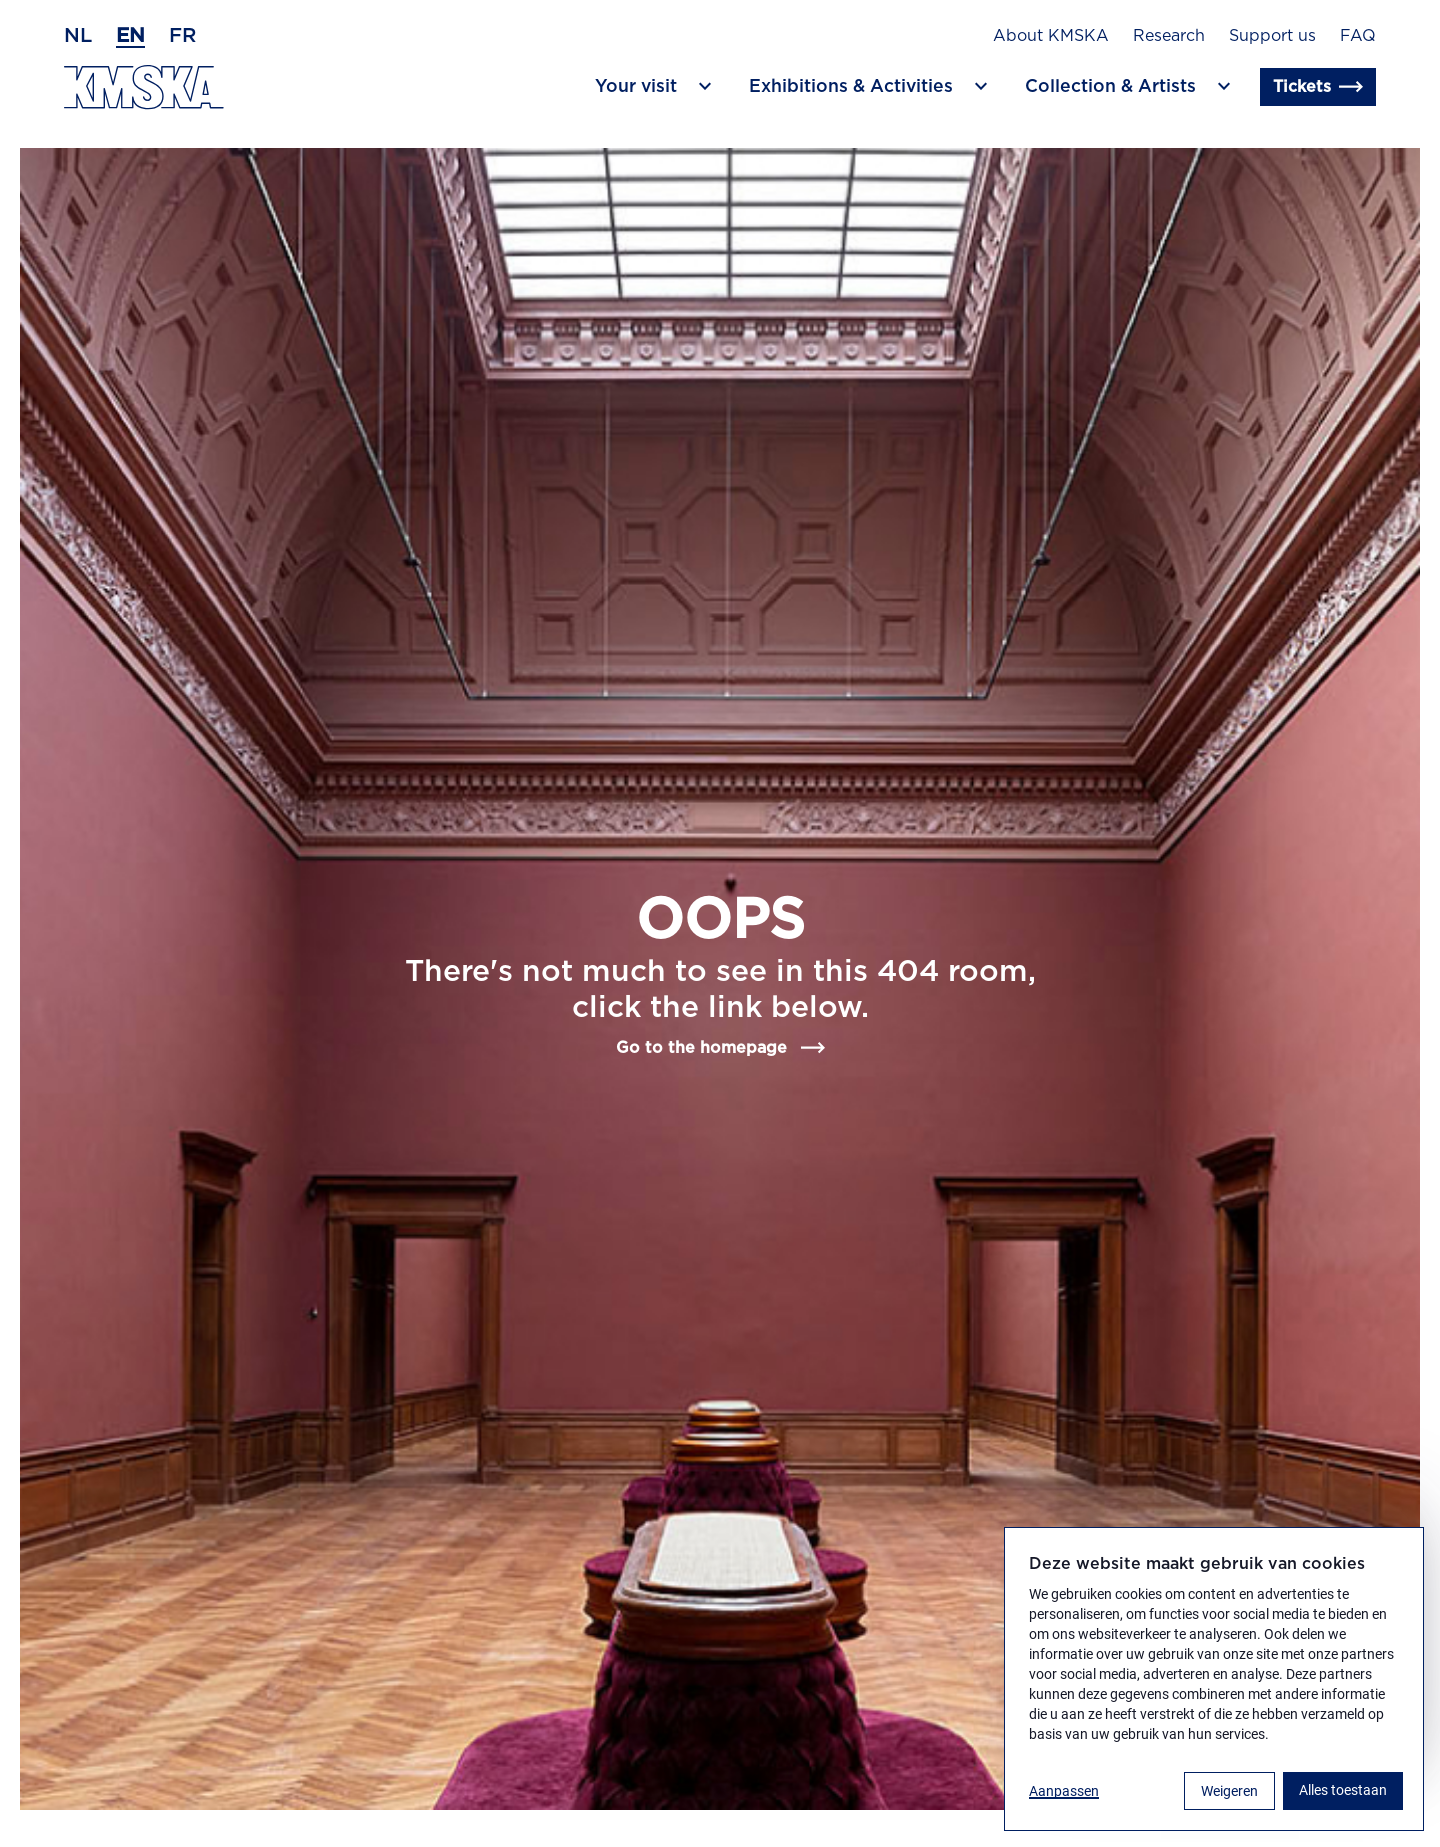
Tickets (1318, 87)
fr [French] (182, 36)
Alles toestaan (1343, 1790)
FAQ (1358, 36)
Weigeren (1229, 1791)
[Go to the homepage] (144, 87)
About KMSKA (1051, 36)
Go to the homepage (720, 1048)
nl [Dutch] (78, 36)
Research (1169, 36)
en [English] (130, 36)
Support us (1272, 36)
